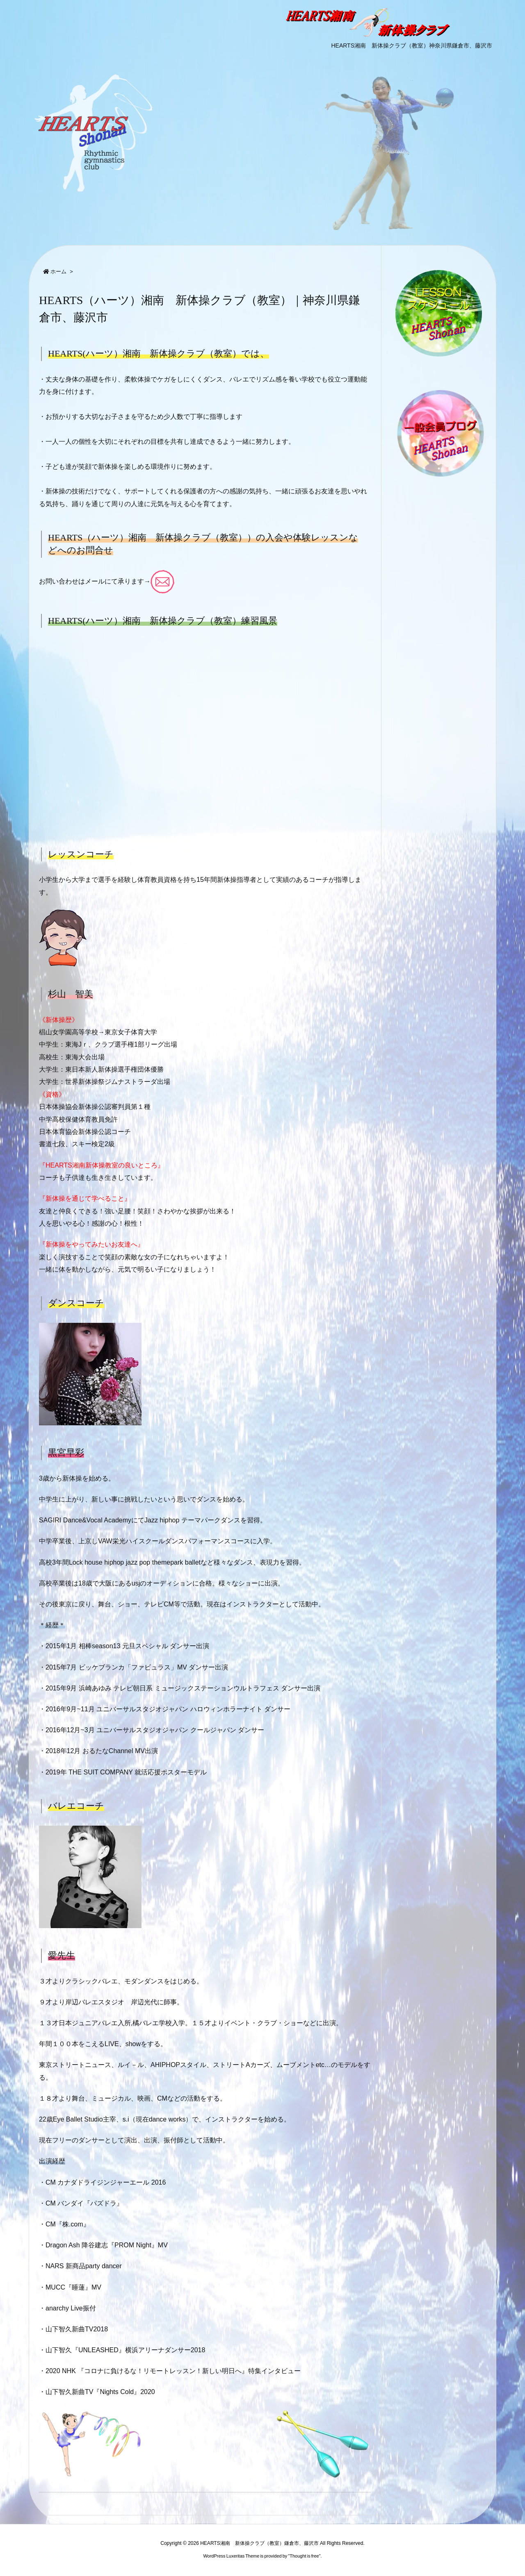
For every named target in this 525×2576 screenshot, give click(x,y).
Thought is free (304, 2555)
